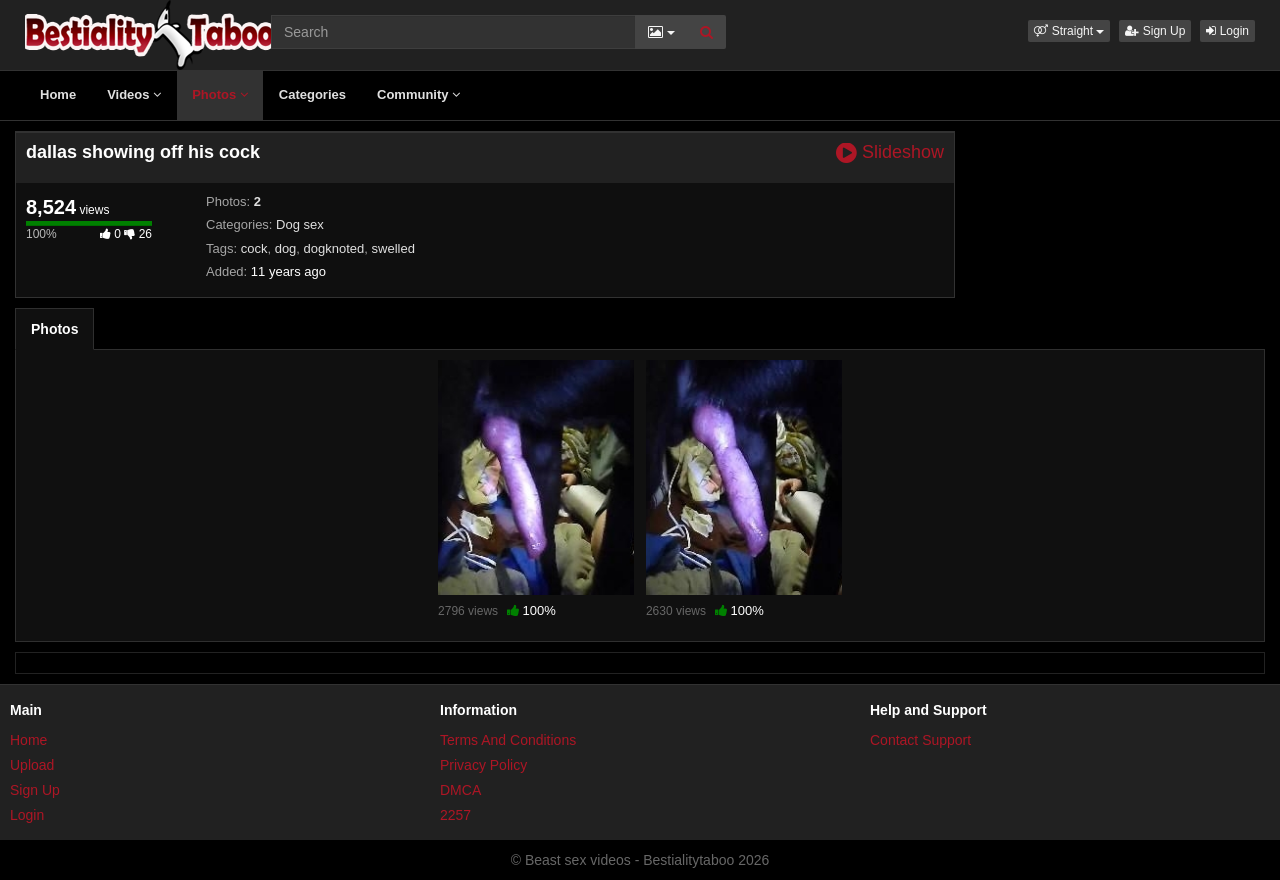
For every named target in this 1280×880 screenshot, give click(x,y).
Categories (312, 94)
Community (418, 94)
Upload (32, 765)
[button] (1069, 31)
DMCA (460, 790)
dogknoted (334, 248)
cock (254, 248)
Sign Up (1155, 31)
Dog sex (300, 224)
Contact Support (920, 740)
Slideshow (890, 152)
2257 (455, 815)
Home (58, 94)
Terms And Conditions (508, 740)
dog (286, 248)
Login (1227, 31)
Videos (134, 94)
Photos (220, 94)
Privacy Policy (483, 765)
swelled (393, 248)
